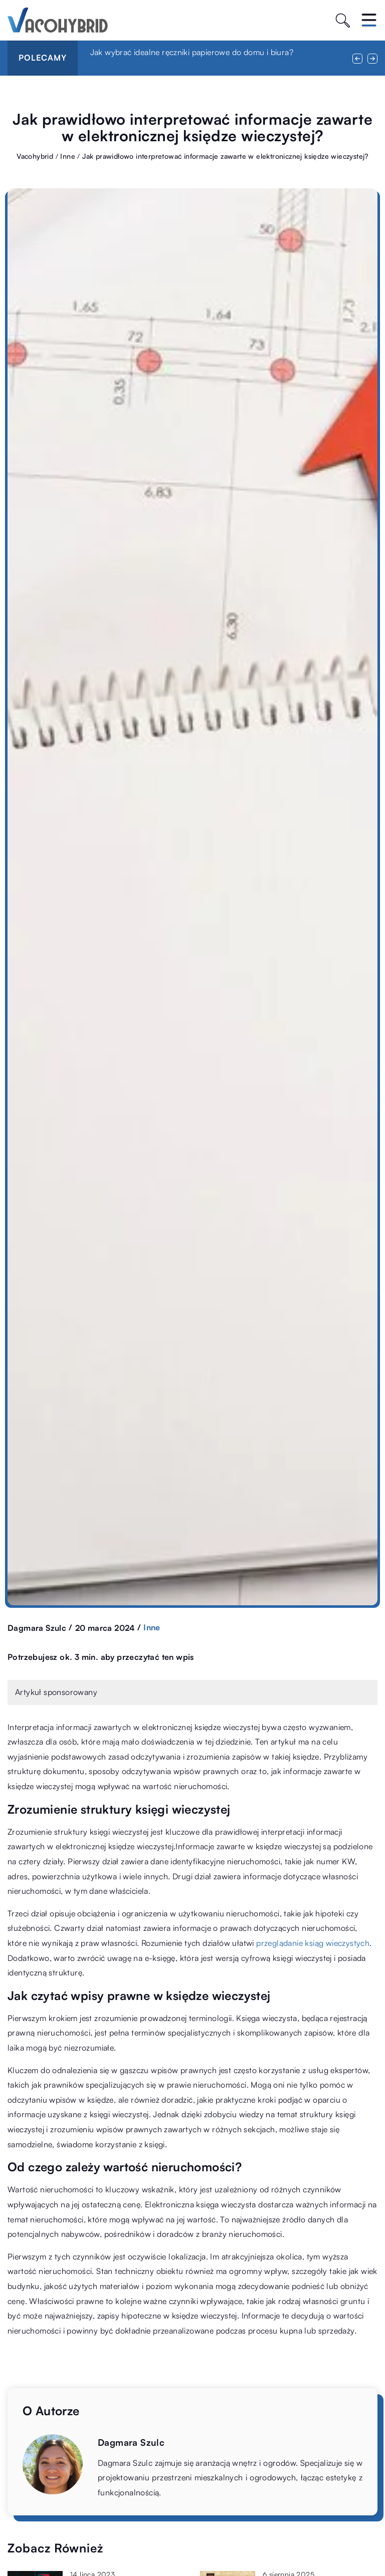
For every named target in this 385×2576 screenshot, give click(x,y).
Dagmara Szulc (37, 1628)
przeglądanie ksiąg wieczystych (312, 1943)
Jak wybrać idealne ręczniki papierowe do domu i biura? (192, 52)
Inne (151, 1627)
